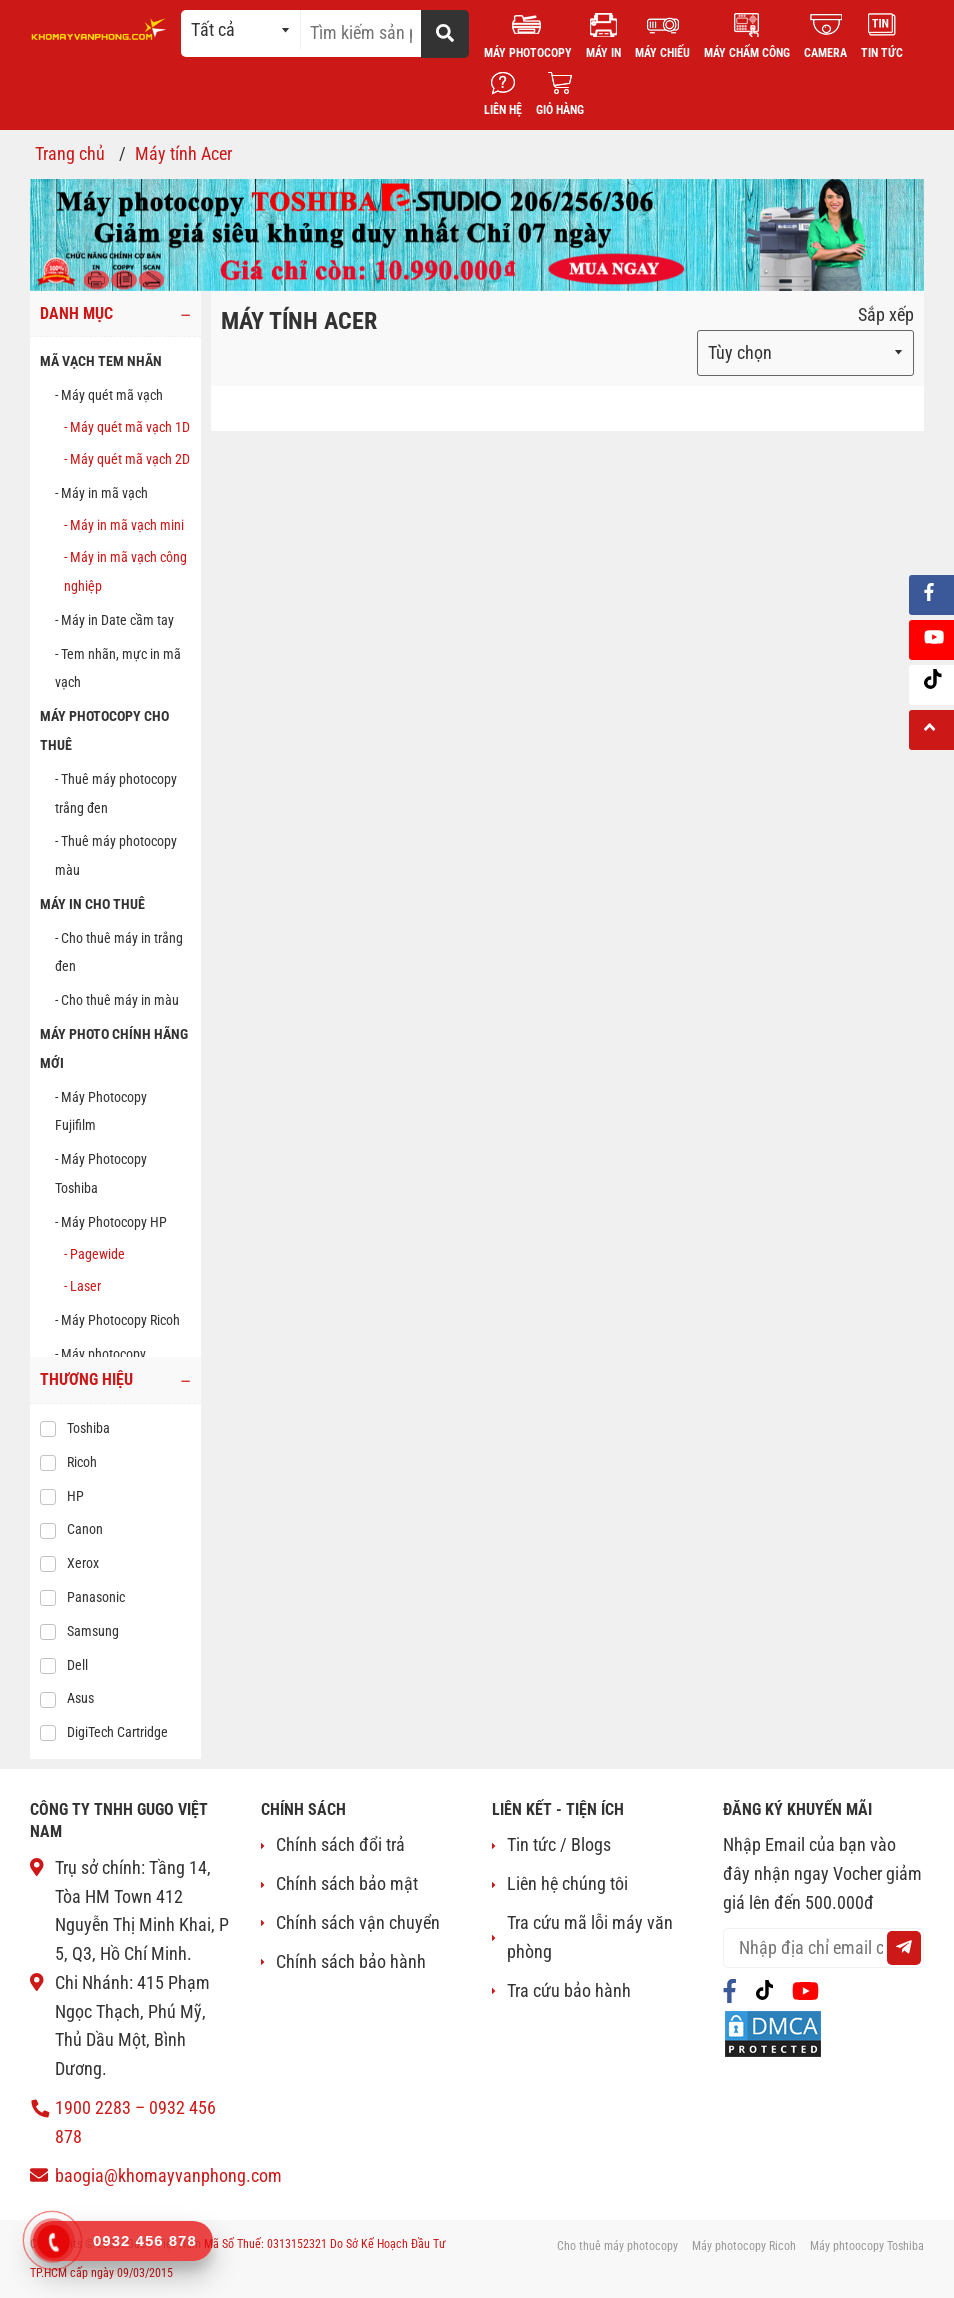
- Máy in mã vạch (101, 493)
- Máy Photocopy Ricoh (117, 1320)
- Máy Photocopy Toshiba (101, 1173)
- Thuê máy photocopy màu (116, 855)
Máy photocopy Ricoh (744, 2246)
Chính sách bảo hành (351, 1961)
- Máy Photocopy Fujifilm (101, 1111)
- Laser (82, 1286)
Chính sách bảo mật (347, 1883)
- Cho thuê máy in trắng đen (119, 952)
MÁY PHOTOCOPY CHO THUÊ (104, 730)
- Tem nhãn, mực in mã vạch (118, 668)
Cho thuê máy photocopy (617, 2246)
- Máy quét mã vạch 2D (127, 459)
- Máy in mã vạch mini (124, 525)
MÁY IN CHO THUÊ (92, 904)
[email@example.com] (823, 1948)
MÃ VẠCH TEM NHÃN (101, 361)
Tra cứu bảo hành (569, 1990)
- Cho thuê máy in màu (117, 1000)
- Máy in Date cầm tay (114, 620)
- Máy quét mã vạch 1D (127, 427)
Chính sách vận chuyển (358, 1922)
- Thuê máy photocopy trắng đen (116, 793)
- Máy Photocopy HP (111, 1222)
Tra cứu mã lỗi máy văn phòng (590, 1937)
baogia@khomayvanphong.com (168, 2175)
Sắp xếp (886, 314)
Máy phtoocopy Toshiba (867, 2246)
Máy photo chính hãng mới (114, 1048)
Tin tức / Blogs (559, 1844)
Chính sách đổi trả (340, 1844)
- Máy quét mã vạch (109, 395)
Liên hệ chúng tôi (567, 1883)
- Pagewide (94, 1254)
